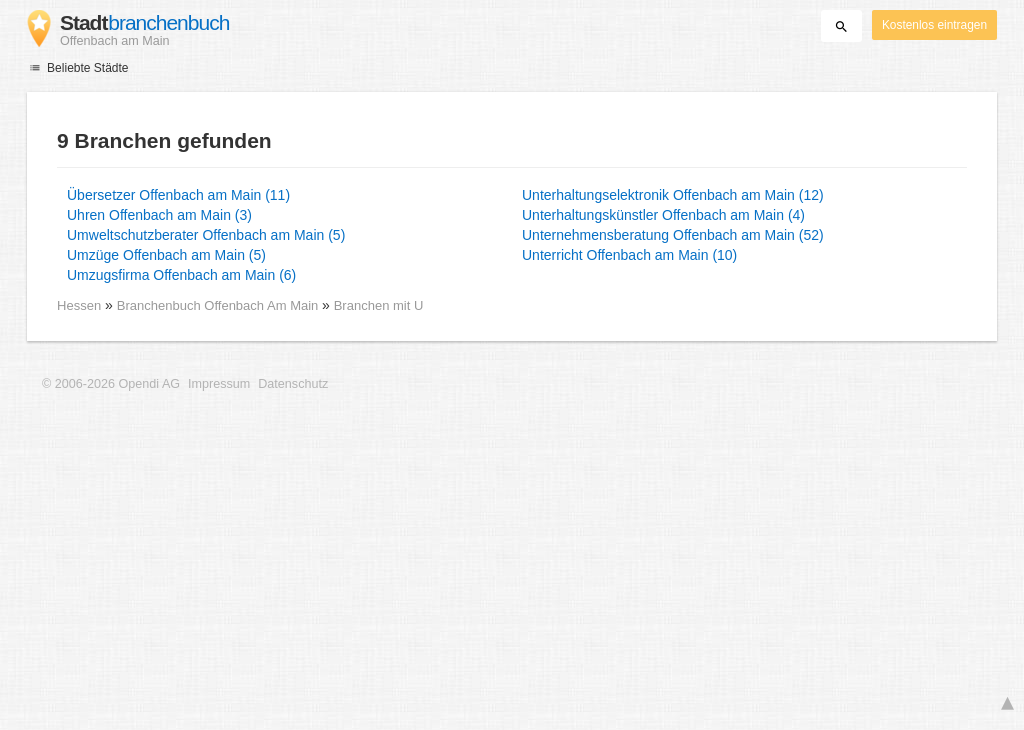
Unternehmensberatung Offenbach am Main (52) (673, 235)
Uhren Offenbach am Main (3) (159, 215)
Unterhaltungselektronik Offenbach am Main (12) (673, 195)
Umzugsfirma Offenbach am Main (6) (181, 275)
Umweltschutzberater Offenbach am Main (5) (206, 235)
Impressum (219, 384)
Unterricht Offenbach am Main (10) (629, 255)
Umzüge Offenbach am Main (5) (166, 255)
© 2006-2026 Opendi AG (111, 384)
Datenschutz (293, 384)
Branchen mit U (379, 305)
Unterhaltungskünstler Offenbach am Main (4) (663, 215)
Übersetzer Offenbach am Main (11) (178, 195)
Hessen (79, 305)
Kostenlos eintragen (934, 25)
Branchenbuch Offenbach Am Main (219, 305)
